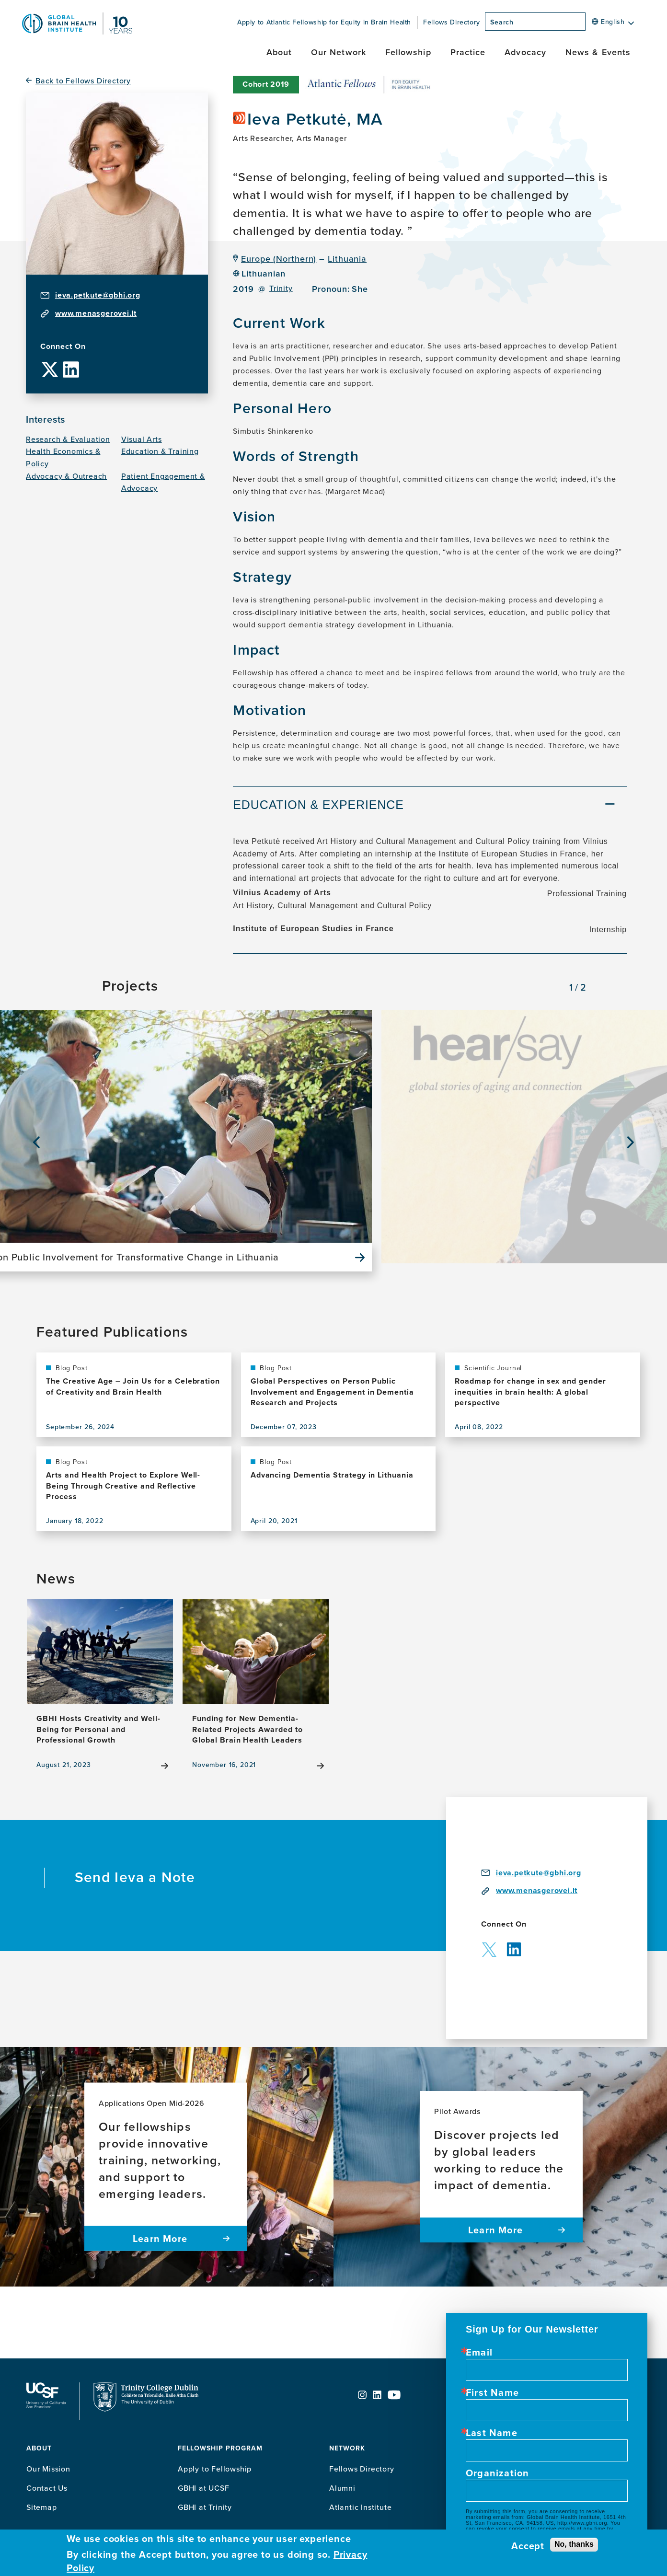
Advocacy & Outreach (66, 476)
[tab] (430, 806)
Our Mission (48, 2468)
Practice (468, 52)
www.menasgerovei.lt (96, 313)
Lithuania (347, 259)
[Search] (588, 24)
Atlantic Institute (360, 2507)
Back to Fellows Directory (83, 81)
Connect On (63, 346)
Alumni (342, 2488)
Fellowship (408, 52)
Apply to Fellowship (215, 2468)
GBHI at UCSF (204, 2488)
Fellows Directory (451, 22)
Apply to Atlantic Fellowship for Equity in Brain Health (324, 22)
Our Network (338, 52)
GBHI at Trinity (205, 2507)
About (279, 52)
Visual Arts (141, 439)
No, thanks (574, 2544)
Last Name (492, 2432)
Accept (527, 2546)
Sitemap (41, 2507)
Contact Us (47, 2488)
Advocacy (525, 52)
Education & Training (160, 451)
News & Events (598, 52)
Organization (497, 2473)
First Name (492, 2392)
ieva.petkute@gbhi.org (97, 294)
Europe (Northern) (278, 259)
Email (479, 2352)
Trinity (281, 288)
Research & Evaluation (68, 439)
